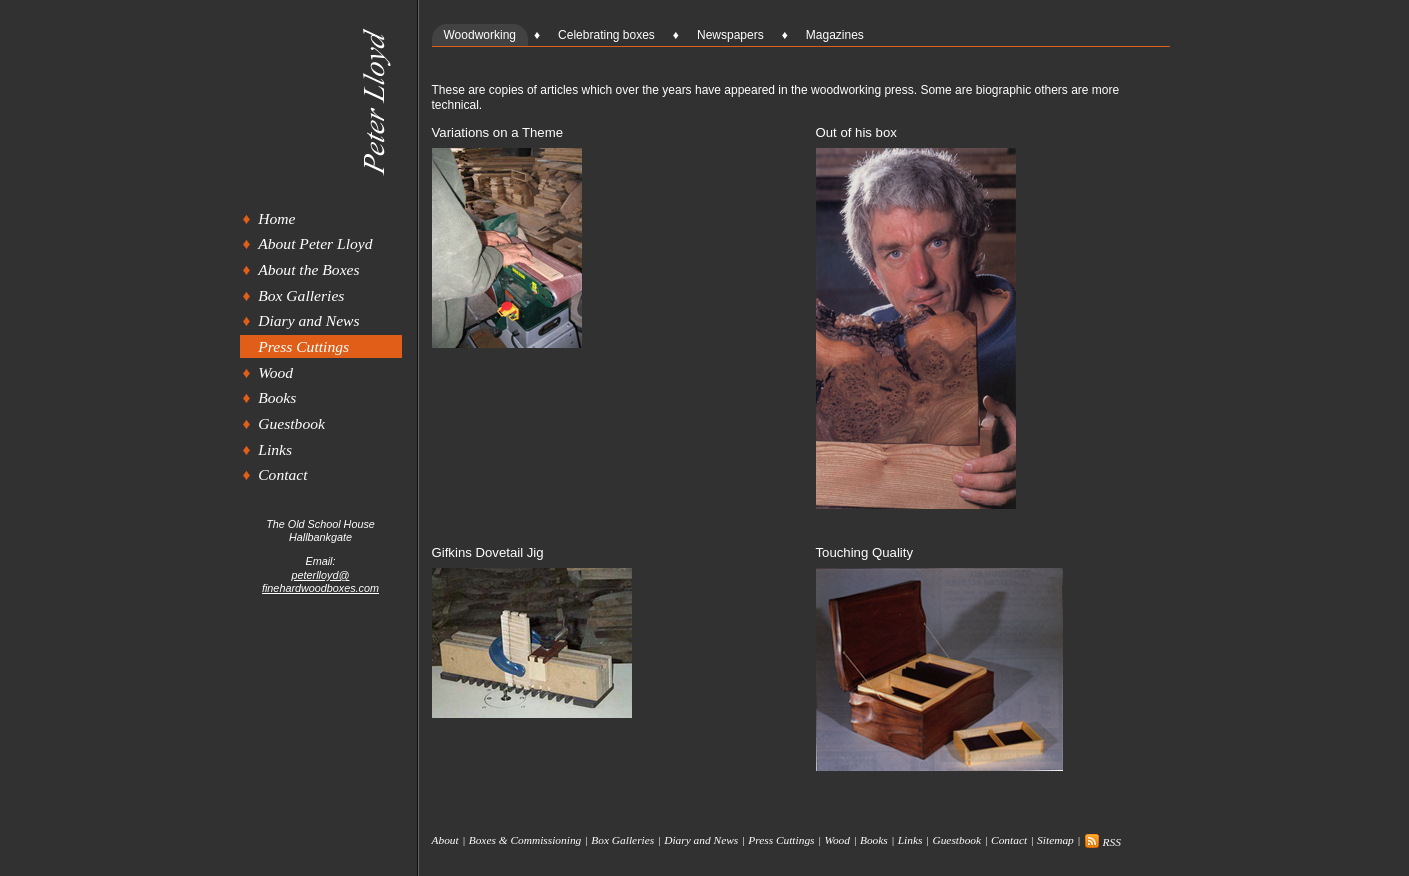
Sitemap (1055, 840)
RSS (1102, 842)
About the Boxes (308, 269)
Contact (282, 474)
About (445, 840)
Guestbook (291, 423)
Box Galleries (301, 295)
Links (275, 449)
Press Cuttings (303, 346)
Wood (275, 372)
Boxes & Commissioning (525, 840)
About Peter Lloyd (315, 243)
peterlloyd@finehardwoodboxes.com (320, 581)
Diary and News (308, 320)
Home (276, 218)
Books (277, 397)
